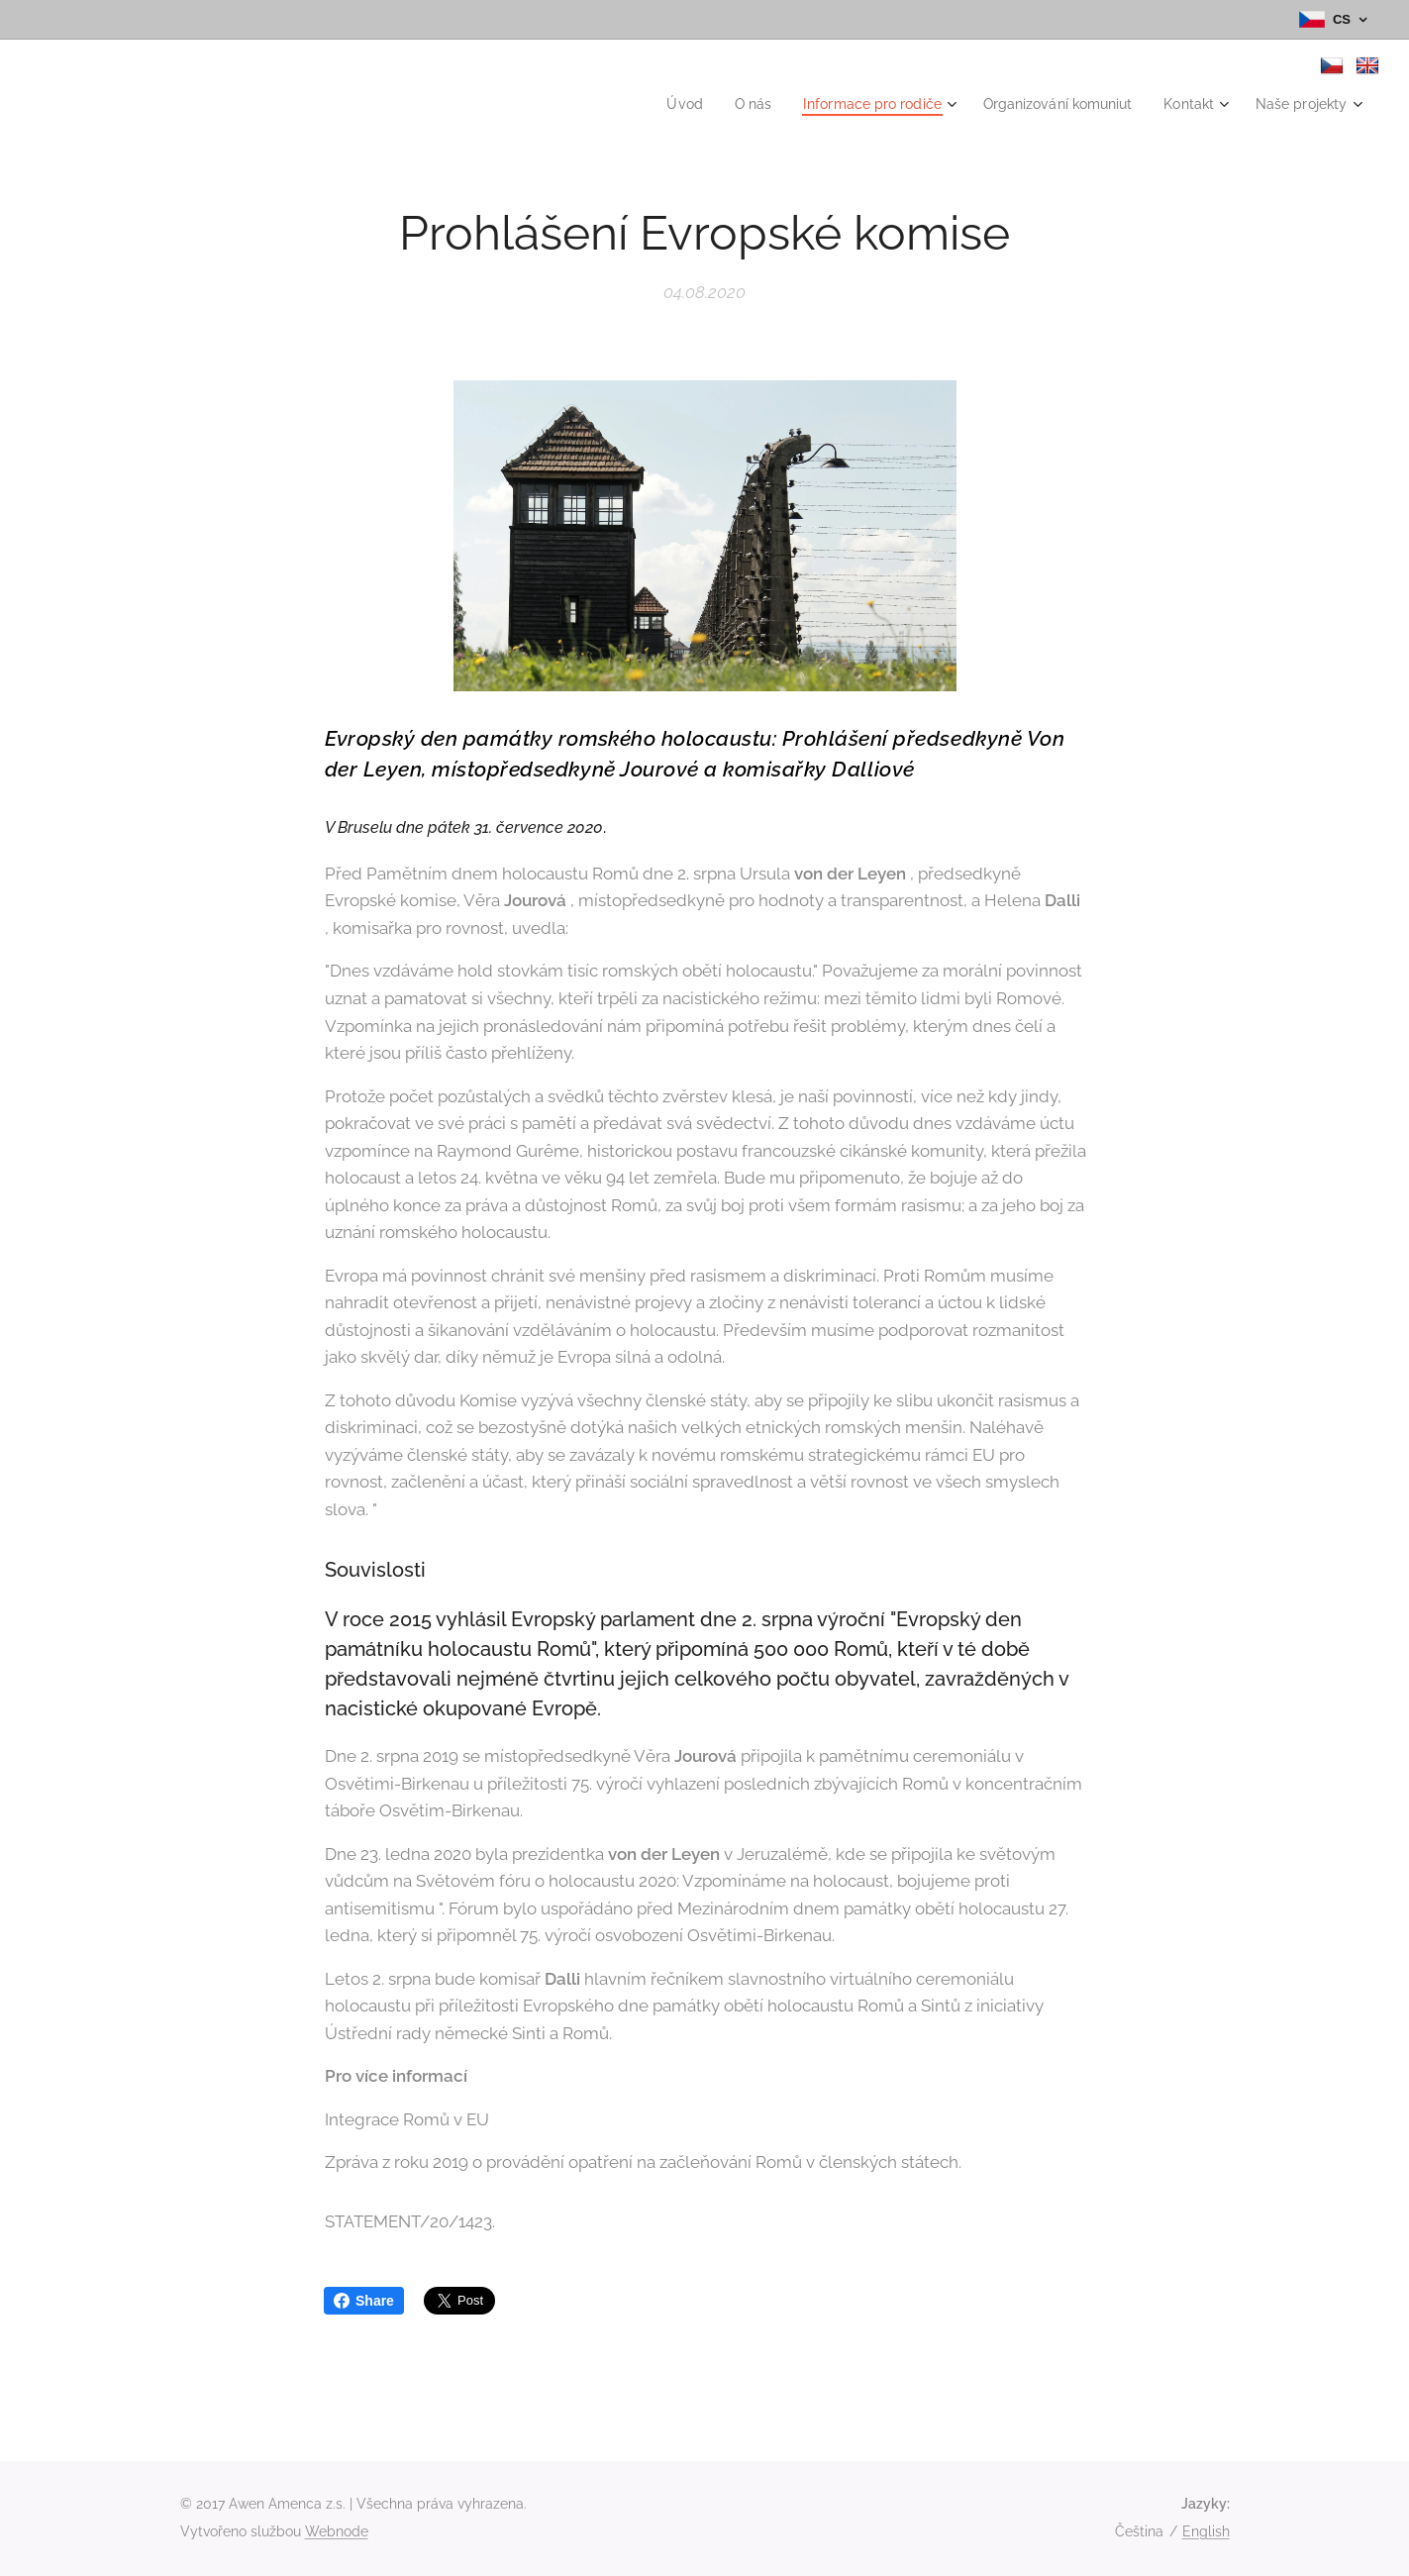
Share (364, 2301)
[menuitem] (648, 104)
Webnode (336, 2531)
